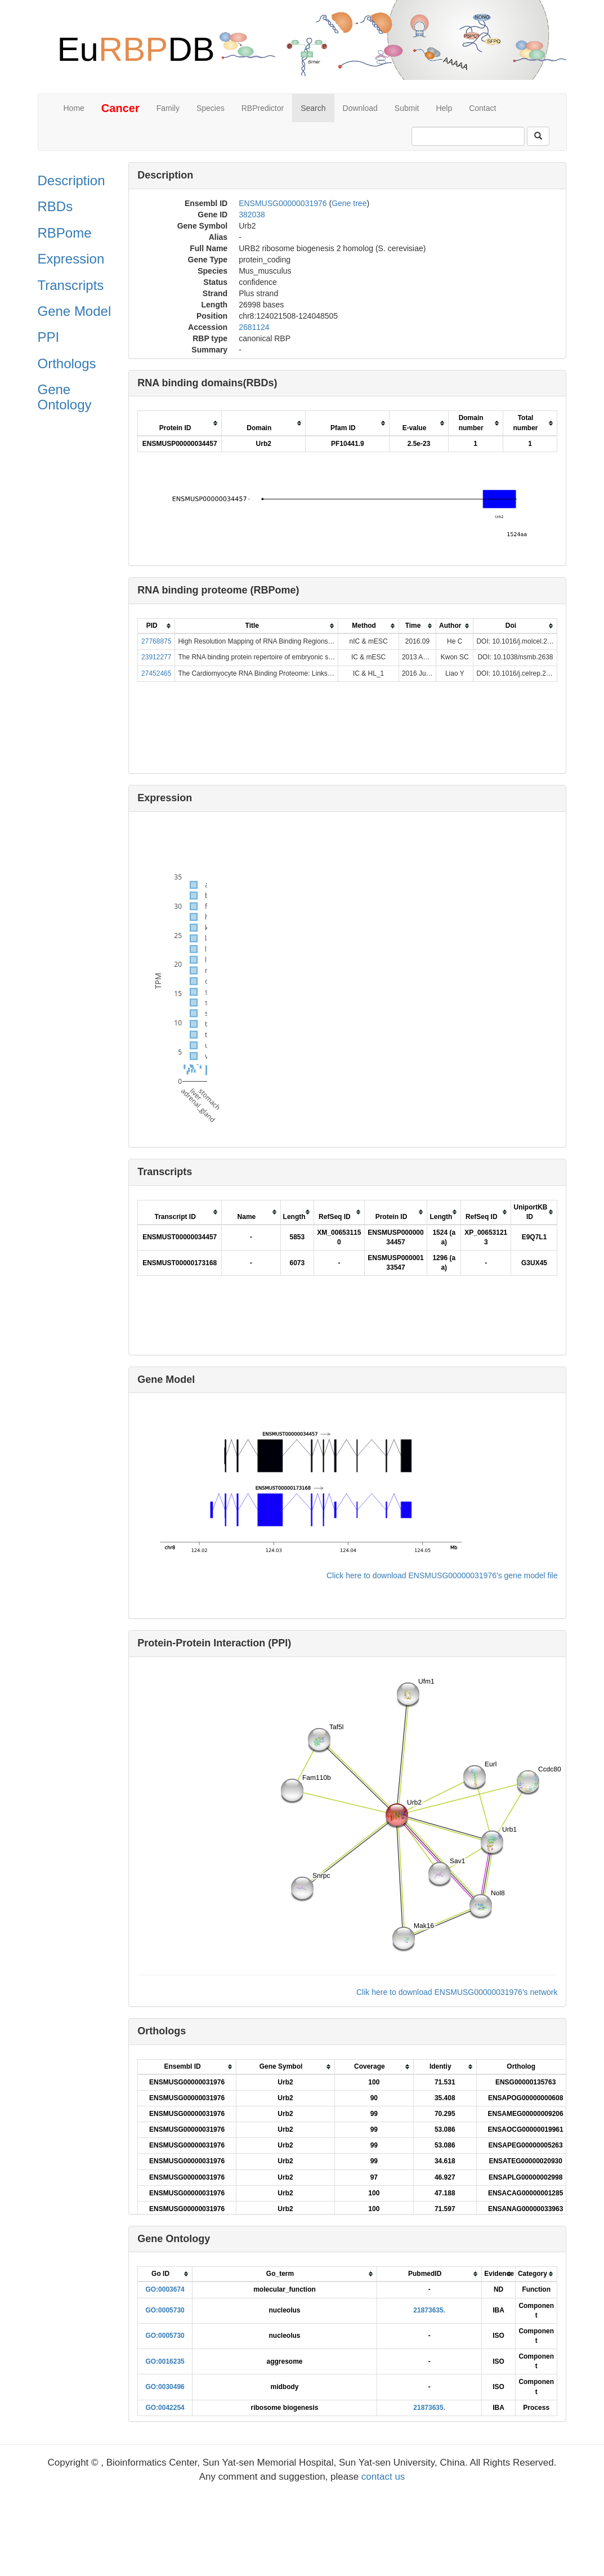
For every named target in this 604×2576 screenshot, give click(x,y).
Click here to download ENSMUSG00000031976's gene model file (441, 1575)
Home (74, 108)
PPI (49, 337)
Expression (71, 258)
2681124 (254, 327)
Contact (482, 108)
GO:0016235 (164, 2361)
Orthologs (67, 363)
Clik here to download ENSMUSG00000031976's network (457, 1992)
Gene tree (349, 203)
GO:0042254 (164, 2408)
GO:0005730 (164, 2310)
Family (168, 108)
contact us (383, 2476)
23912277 (156, 657)
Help (444, 108)
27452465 (156, 673)
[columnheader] (180, 423)
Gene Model (74, 311)
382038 (252, 214)
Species (210, 108)
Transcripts (71, 285)
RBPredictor (262, 108)
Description (71, 180)
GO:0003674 (164, 2289)
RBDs (55, 206)
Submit (407, 108)
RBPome (65, 232)
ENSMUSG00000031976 (282, 203)
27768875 (156, 641)
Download (360, 108)
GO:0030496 (164, 2387)
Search (313, 108)
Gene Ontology (65, 397)
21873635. (429, 2310)
